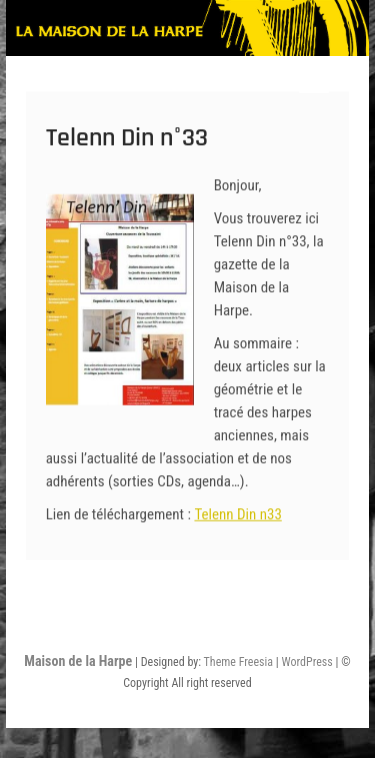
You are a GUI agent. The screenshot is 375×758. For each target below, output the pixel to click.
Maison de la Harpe (78, 661)
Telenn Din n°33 (127, 146)
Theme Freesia (238, 662)
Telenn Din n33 (237, 523)
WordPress (307, 662)
